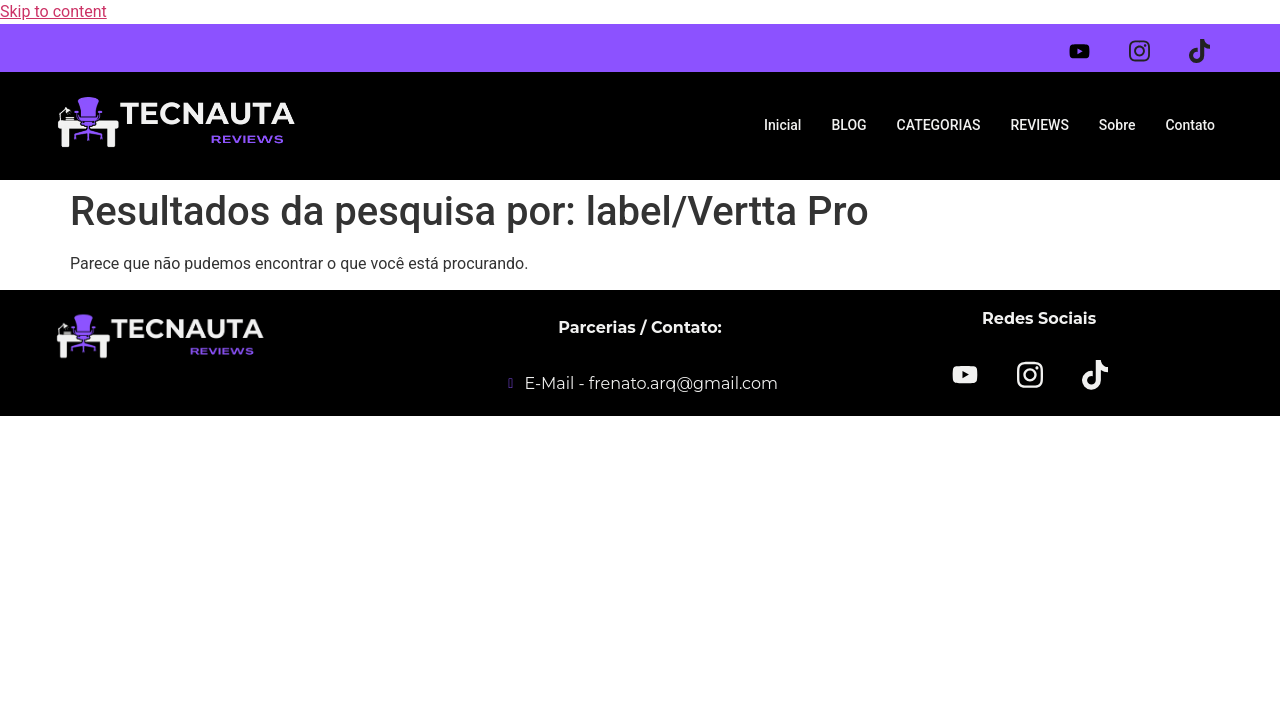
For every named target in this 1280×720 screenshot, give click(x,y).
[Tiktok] (1212, 43)
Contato (1190, 125)
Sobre (1117, 125)
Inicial (782, 125)
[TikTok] (1094, 373)
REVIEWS (1039, 125)
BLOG (848, 125)
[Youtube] (1092, 46)
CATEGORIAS (939, 125)
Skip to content (53, 11)
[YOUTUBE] (965, 375)
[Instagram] (1152, 43)
